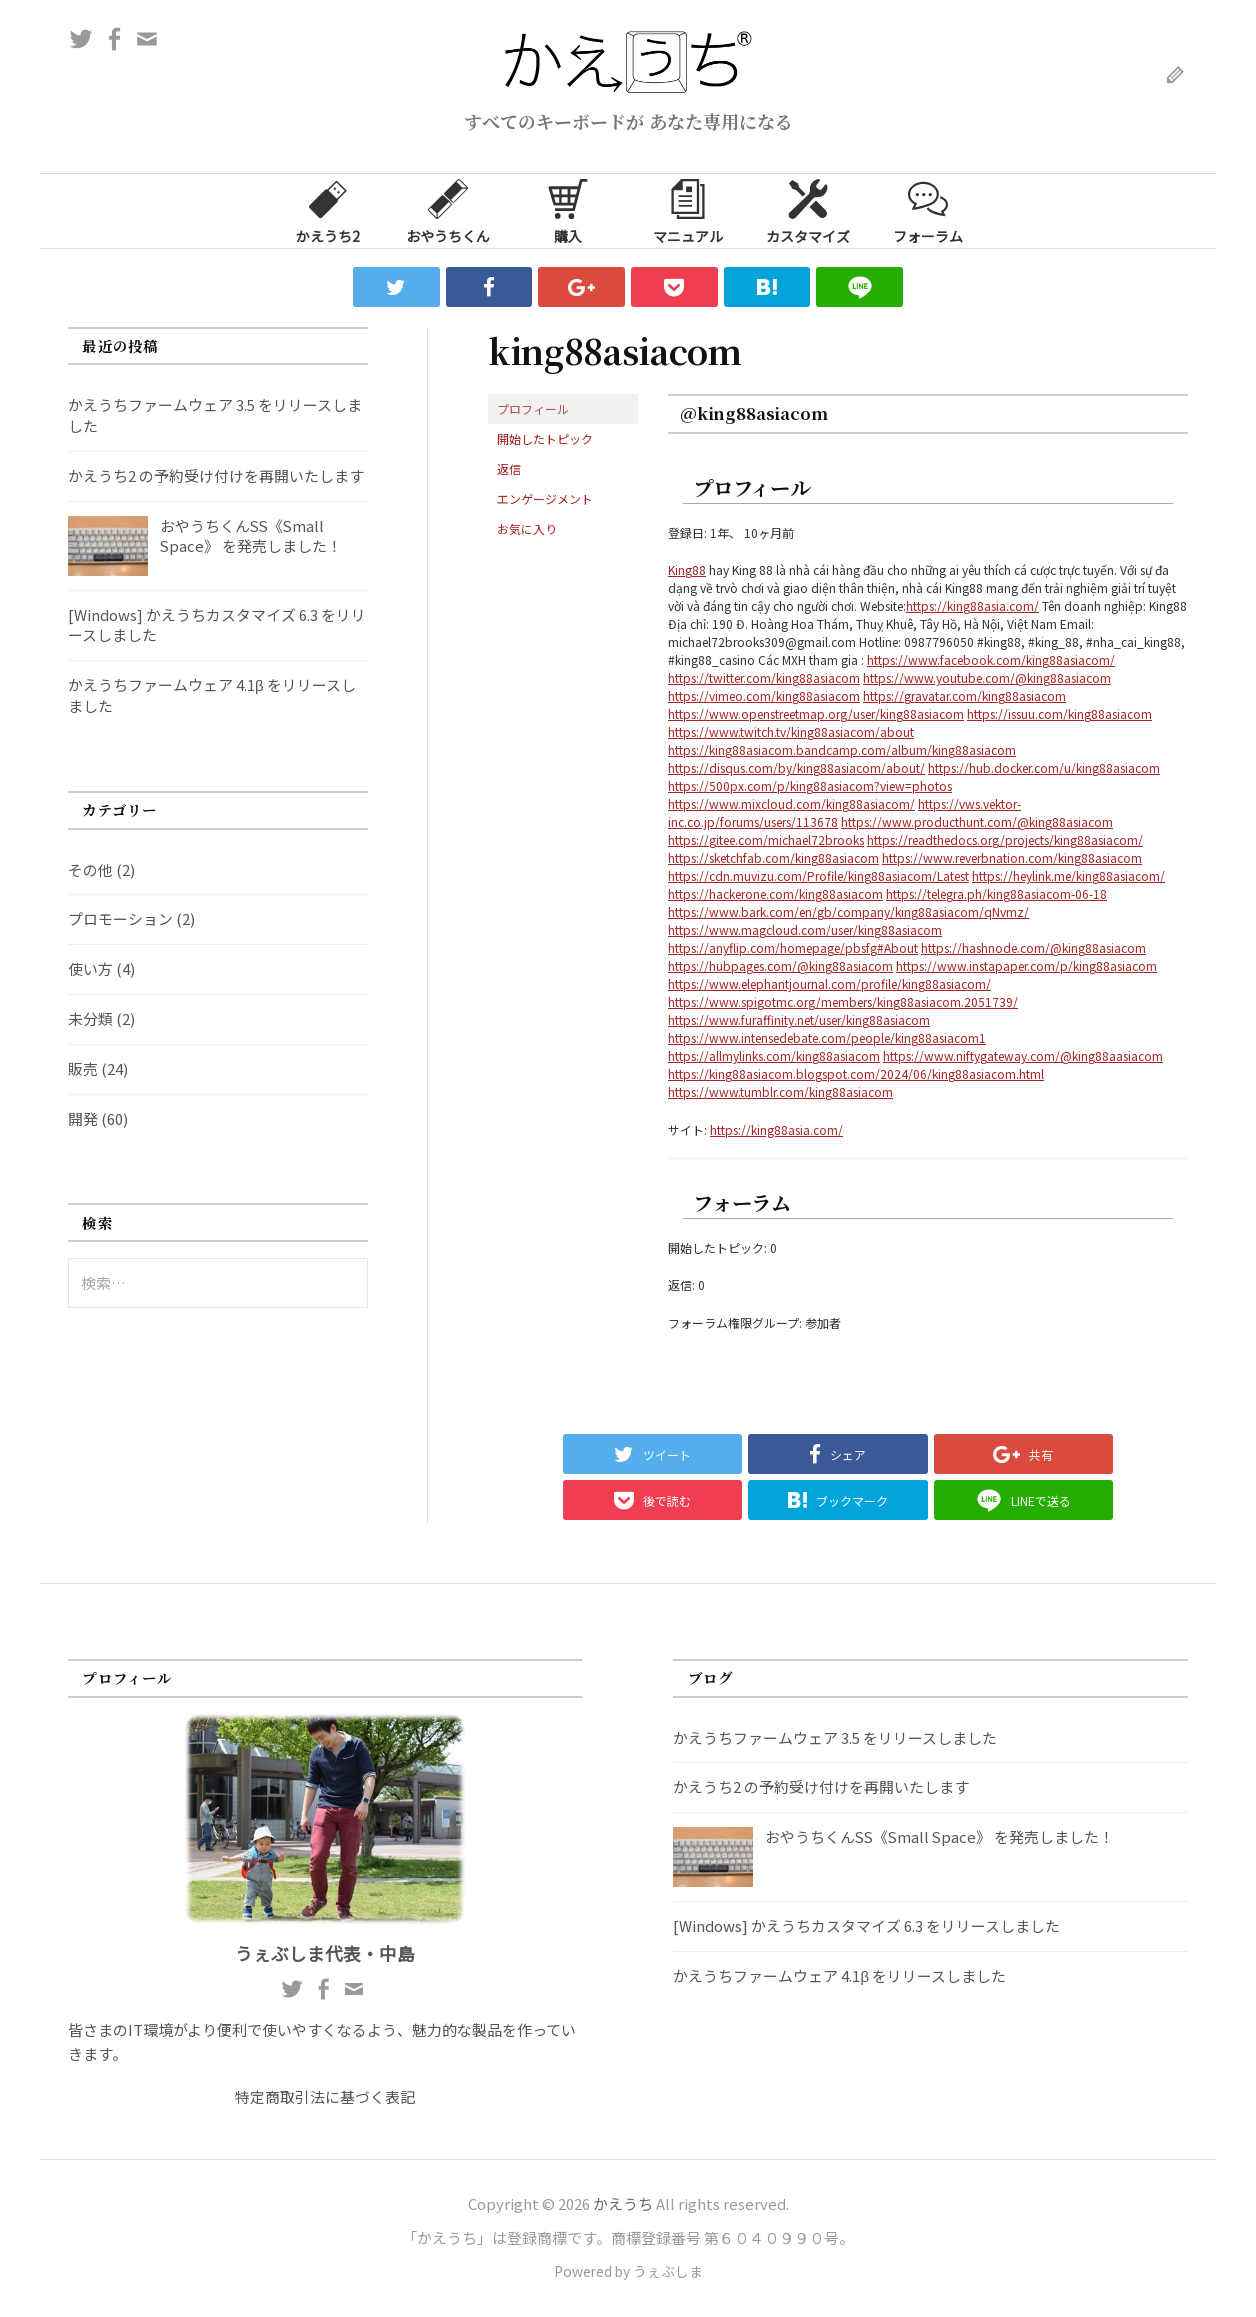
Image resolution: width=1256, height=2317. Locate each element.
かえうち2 (328, 210)
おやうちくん (448, 210)
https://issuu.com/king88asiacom (1059, 713)
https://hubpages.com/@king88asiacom (780, 965)
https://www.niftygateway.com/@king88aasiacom (1023, 1055)
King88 (687, 569)
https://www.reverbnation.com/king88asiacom (1012, 857)
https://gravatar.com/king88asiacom (964, 695)
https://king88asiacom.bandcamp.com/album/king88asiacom (842, 749)
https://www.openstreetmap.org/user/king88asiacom (816, 713)
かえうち (623, 2203)
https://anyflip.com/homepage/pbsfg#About (793, 947)
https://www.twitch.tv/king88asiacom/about (791, 731)
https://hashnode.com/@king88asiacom (1033, 947)
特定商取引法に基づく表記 (325, 2096)
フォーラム (928, 210)
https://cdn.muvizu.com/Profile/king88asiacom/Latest (818, 875)
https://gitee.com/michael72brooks (766, 839)
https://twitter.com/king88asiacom (764, 677)
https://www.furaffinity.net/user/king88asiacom (799, 1019)
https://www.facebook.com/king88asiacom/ (991, 659)
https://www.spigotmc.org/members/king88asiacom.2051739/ (843, 1001)
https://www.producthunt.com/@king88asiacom (977, 821)
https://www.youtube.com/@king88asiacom (987, 677)
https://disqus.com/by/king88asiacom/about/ (796, 767)
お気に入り (527, 528)
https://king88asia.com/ (972, 605)
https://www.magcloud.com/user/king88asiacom (805, 929)
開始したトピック (545, 438)
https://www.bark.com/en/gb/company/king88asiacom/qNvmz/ (848, 911)
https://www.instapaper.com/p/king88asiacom (1026, 965)
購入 (568, 210)
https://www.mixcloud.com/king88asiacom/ (791, 803)
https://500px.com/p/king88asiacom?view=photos (810, 785)
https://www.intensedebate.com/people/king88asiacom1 (827, 1037)
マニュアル (688, 210)
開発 (83, 1118)
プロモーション (120, 918)
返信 (509, 468)
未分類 (90, 1018)
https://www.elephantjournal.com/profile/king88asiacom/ (829, 983)
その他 (90, 869)
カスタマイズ (808, 210)
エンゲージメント (545, 498)
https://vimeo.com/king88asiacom (764, 695)
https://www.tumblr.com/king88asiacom (780, 1091)
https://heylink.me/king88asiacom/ (1068, 875)
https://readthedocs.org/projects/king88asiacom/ (1005, 839)
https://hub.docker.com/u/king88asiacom (1044, 767)
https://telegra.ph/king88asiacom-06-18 (996, 893)
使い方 (90, 968)
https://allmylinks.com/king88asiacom (774, 1055)
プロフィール (533, 408)
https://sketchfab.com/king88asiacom (773, 857)
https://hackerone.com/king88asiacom (775, 893)
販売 (83, 1068)
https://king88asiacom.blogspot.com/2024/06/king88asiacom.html (856, 1073)
